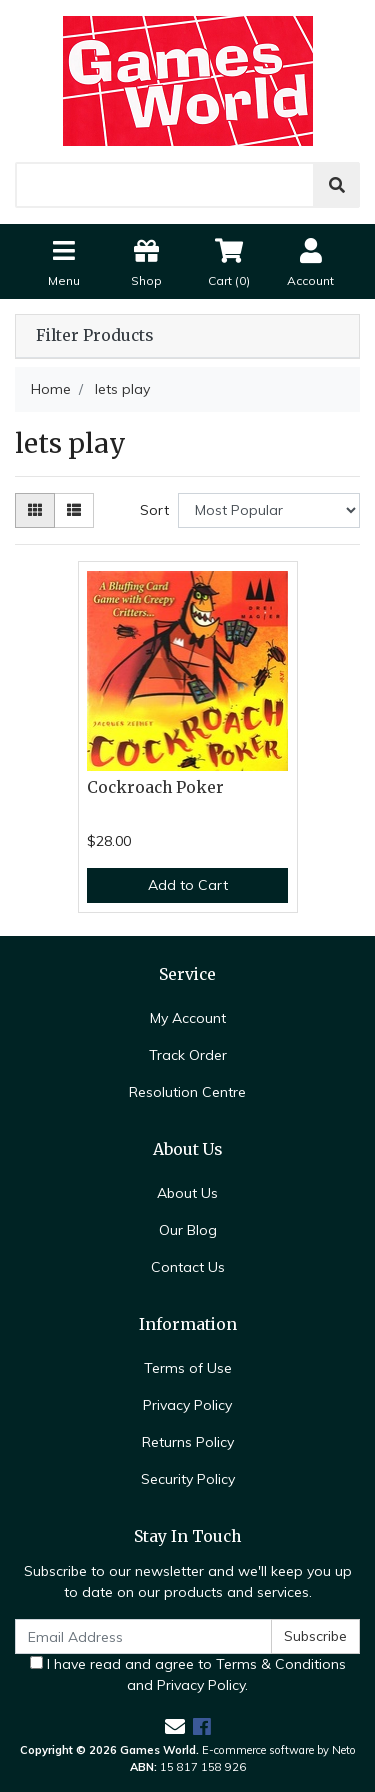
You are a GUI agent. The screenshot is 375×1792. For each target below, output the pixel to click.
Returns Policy (188, 1442)
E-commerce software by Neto (279, 1750)
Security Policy (188, 1479)
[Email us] (175, 1726)
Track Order (188, 1055)
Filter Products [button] (94, 336)
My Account (188, 1018)
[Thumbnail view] (35, 510)
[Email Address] (143, 1636)
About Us (187, 1193)
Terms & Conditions (281, 1664)
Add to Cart (188, 885)
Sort (154, 510)
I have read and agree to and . (188, 1674)
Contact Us (188, 1267)
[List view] (74, 510)
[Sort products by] (269, 510)
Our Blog (188, 1230)
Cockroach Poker (155, 787)
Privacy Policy (187, 1405)
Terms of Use (188, 1368)
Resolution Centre (187, 1092)
